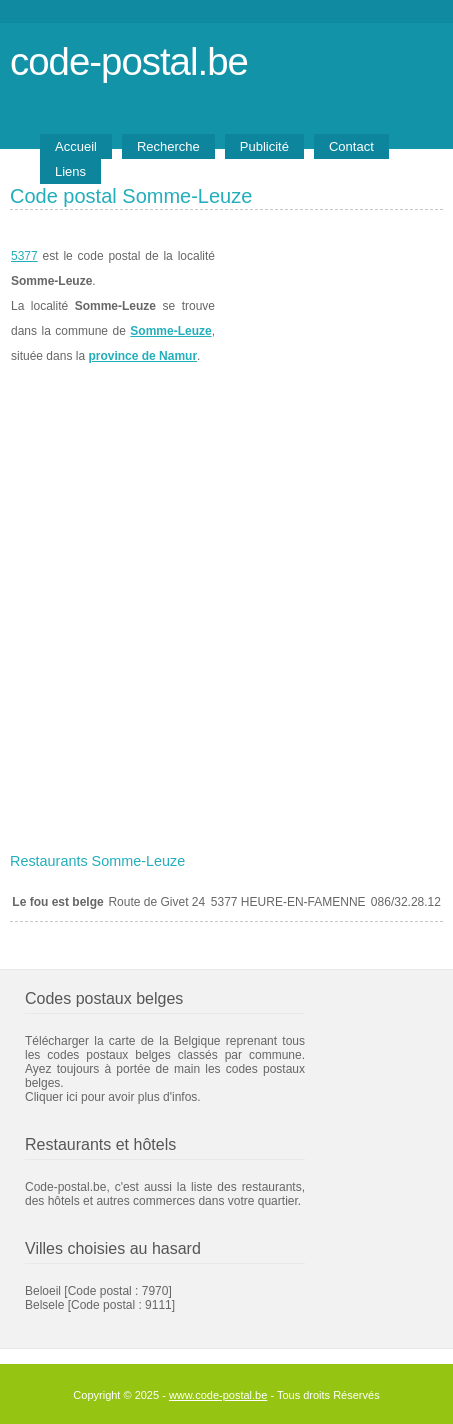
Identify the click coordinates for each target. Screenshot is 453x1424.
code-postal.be (129, 61)
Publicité (264, 146)
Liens (70, 171)
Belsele (44, 1305)
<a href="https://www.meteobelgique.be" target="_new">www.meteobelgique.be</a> (329, 306)
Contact (351, 146)
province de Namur (142, 356)
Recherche (168, 146)
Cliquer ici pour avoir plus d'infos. (113, 1097)
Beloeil (43, 1291)
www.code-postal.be (218, 1395)
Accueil (76, 146)
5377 (24, 256)
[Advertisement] (226, 608)
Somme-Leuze (170, 331)
